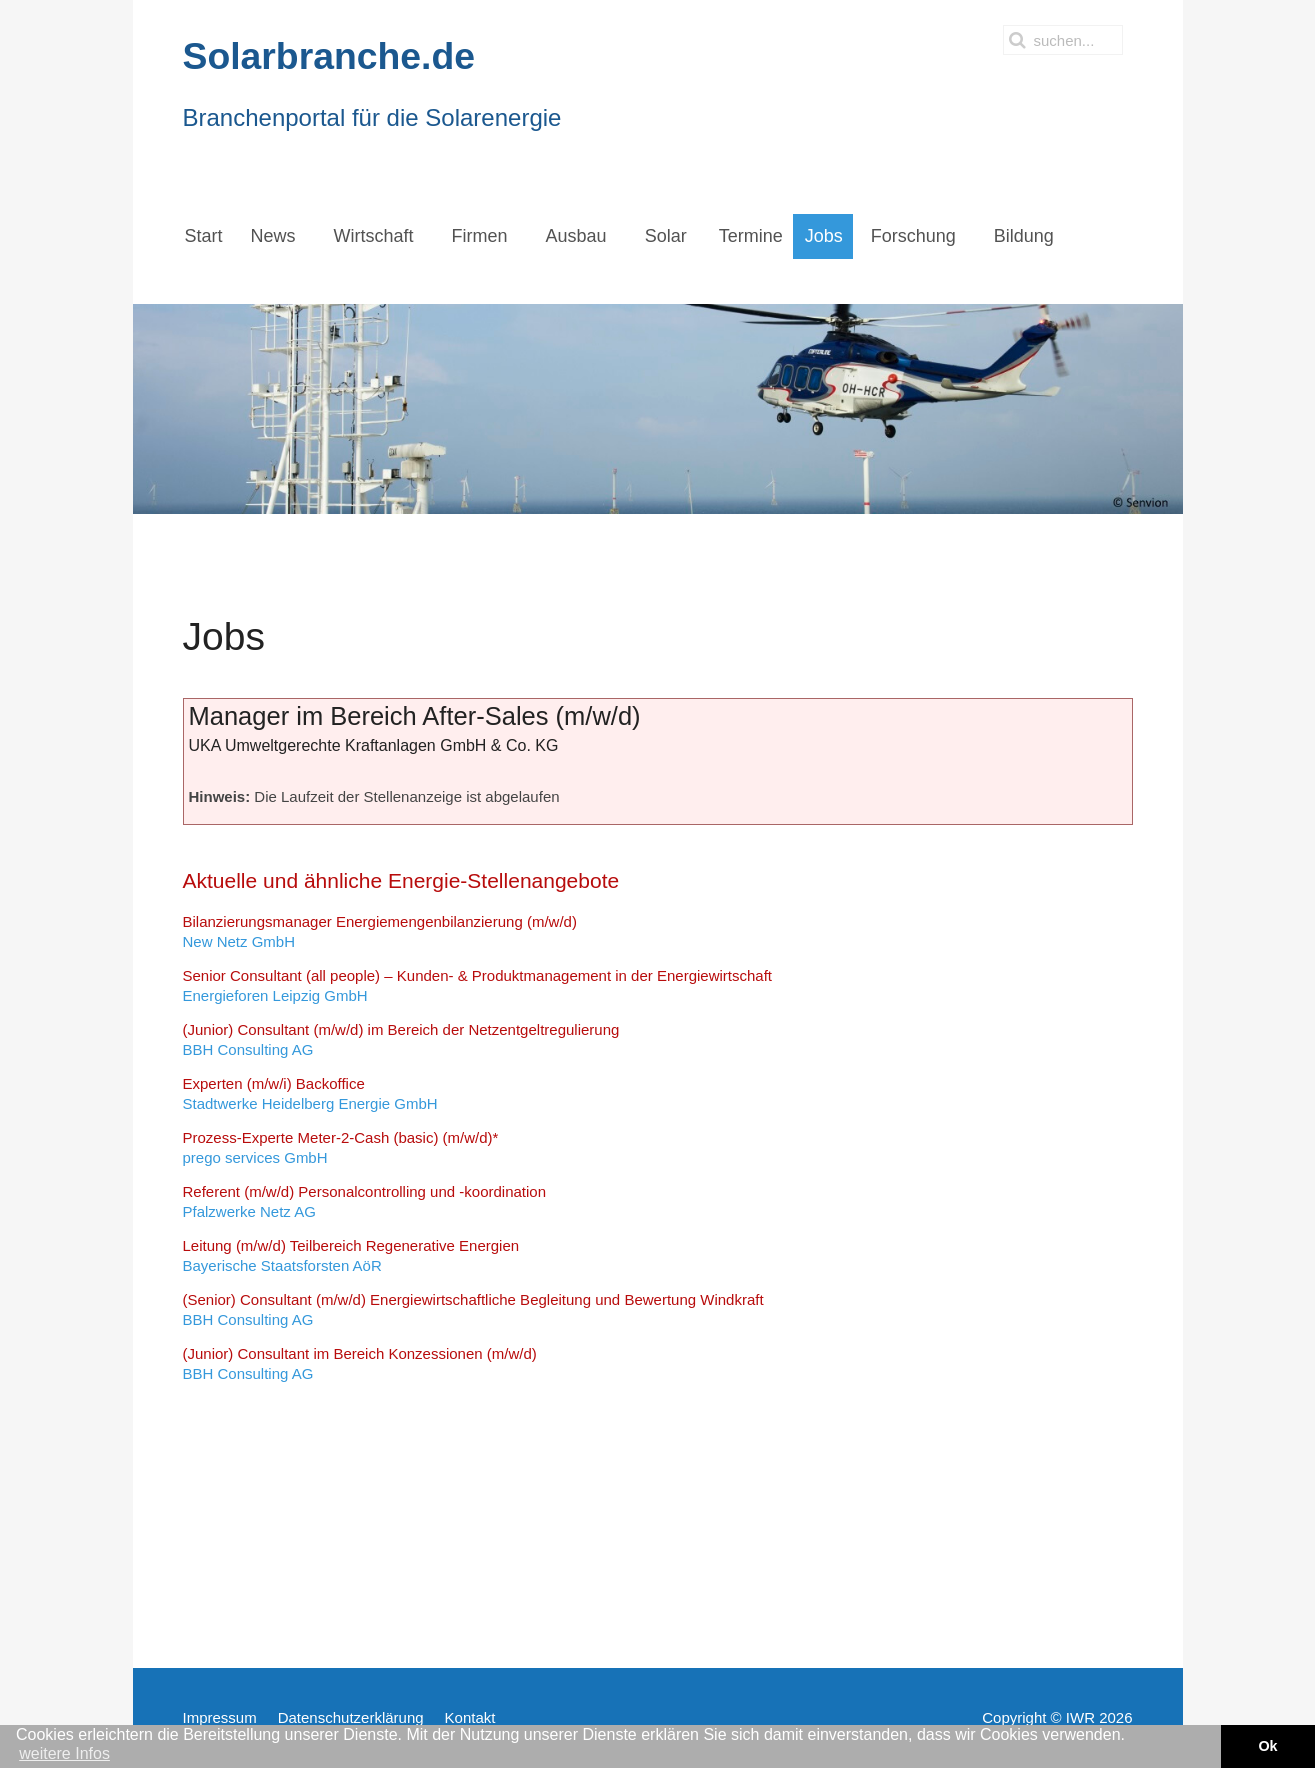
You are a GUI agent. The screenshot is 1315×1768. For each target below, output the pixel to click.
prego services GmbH (341, 1147)
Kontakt (470, 1717)
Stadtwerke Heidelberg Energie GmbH (310, 1093)
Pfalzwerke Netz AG (365, 1201)
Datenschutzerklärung (351, 1717)
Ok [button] (1267, 1746)
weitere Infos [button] (64, 1753)
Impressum (220, 1717)
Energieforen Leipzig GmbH (478, 985)
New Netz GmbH (380, 931)
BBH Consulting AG (401, 1039)
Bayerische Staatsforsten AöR (351, 1255)
